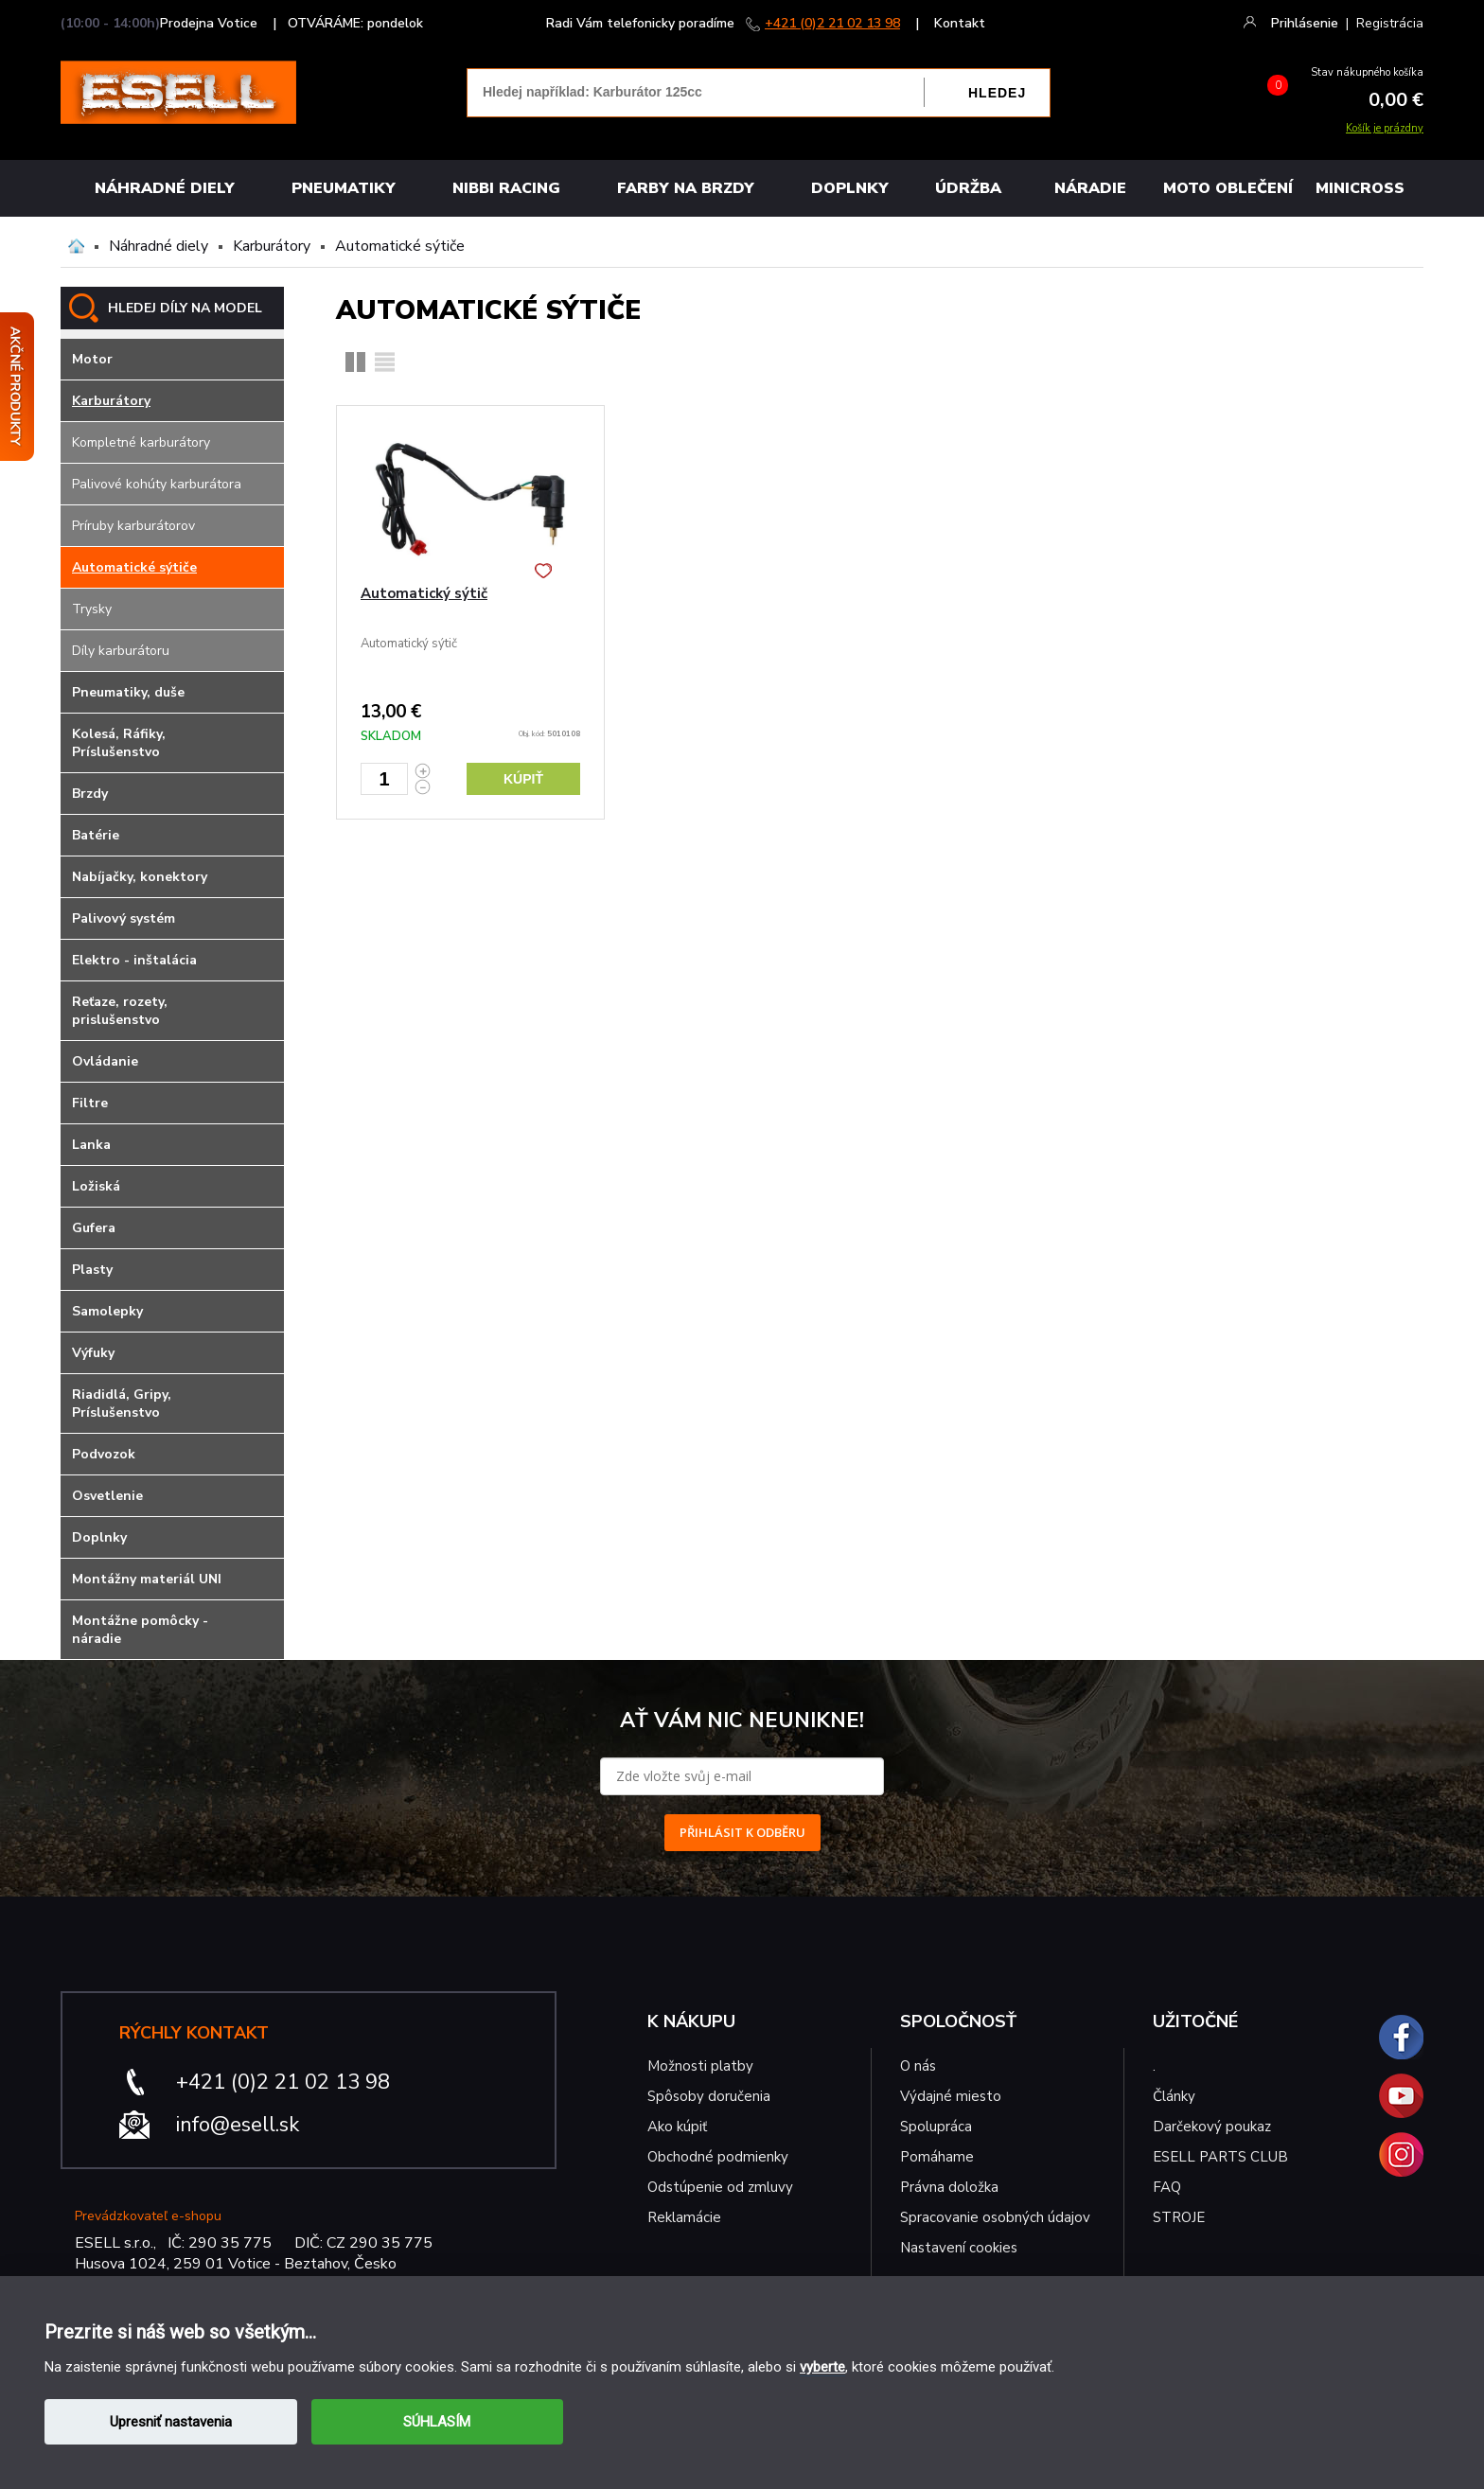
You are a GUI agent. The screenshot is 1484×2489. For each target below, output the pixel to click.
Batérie (95, 835)
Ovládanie (105, 1061)
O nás (918, 2066)
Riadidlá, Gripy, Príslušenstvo (121, 1403)
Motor (92, 359)
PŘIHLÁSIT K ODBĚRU (742, 1832)
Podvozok (103, 1454)
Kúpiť (523, 778)
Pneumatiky (344, 188)
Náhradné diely (165, 188)
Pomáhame (937, 2156)
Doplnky (850, 188)
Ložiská (96, 1186)
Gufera (93, 1228)
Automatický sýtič (424, 593)
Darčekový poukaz (1212, 2126)
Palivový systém (123, 918)
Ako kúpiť (677, 2126)
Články (1174, 2096)
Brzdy (90, 794)
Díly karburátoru (120, 651)
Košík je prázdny (1384, 128)
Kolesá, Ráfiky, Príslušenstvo (119, 743)
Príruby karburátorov (133, 526)
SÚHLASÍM (436, 2421)
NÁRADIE (1090, 188)
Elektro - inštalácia (134, 960)
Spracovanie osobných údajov (995, 2217)
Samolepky (107, 1311)
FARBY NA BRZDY (685, 188)
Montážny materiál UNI (146, 1579)
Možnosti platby (700, 2066)
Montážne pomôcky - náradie (140, 1630)
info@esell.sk (237, 2124)
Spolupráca (936, 2126)
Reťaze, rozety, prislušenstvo (120, 1011)
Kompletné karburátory (141, 442)
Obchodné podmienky (717, 2156)
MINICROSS (1360, 188)
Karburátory (271, 246)
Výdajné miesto (952, 2096)
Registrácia (1389, 23)
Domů (76, 246)
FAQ (1167, 2187)
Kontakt (959, 23)
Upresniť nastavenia (171, 2421)
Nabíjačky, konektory (139, 877)
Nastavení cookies (958, 2247)
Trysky (92, 609)
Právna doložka (949, 2187)
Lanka (91, 1145)
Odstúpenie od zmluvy (720, 2187)
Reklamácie (684, 2217)
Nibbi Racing (506, 188)
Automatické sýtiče (400, 246)
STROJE (1179, 2217)
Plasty (92, 1270)
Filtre (90, 1103)
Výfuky (93, 1353)
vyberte (822, 2366)
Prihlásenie (1304, 23)
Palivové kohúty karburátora (156, 484)
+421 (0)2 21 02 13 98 (832, 23)
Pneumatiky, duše (128, 692)
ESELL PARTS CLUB (1220, 2156)
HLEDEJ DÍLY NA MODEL (185, 308)
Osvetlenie (107, 1496)
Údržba (968, 188)
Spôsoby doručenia (708, 2096)
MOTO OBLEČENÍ (1228, 188)
